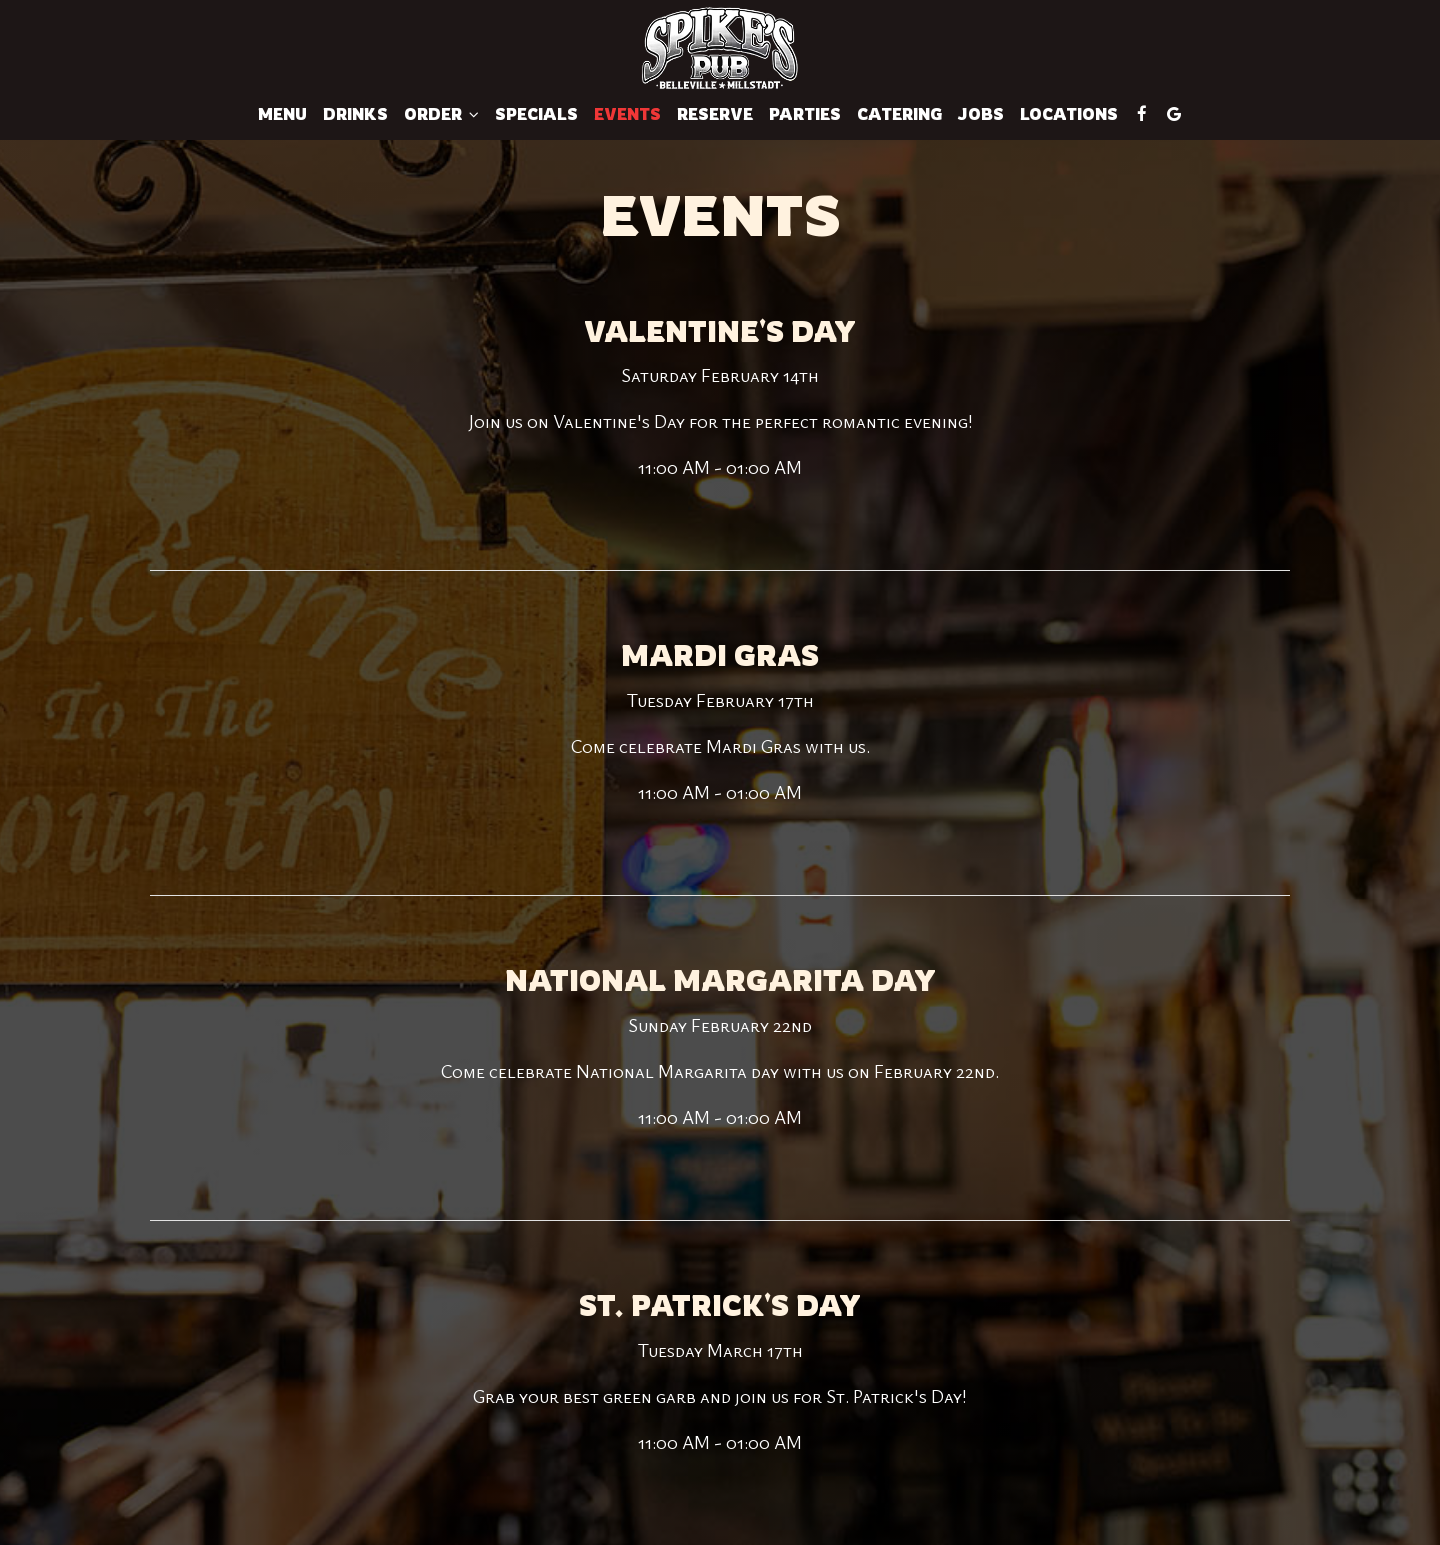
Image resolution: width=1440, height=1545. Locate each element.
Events (627, 114)
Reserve (715, 114)
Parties (805, 114)
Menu (282, 114)
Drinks (355, 114)
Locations (1069, 114)
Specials (536, 114)
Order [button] (441, 114)
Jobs (981, 114)
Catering (899, 114)
